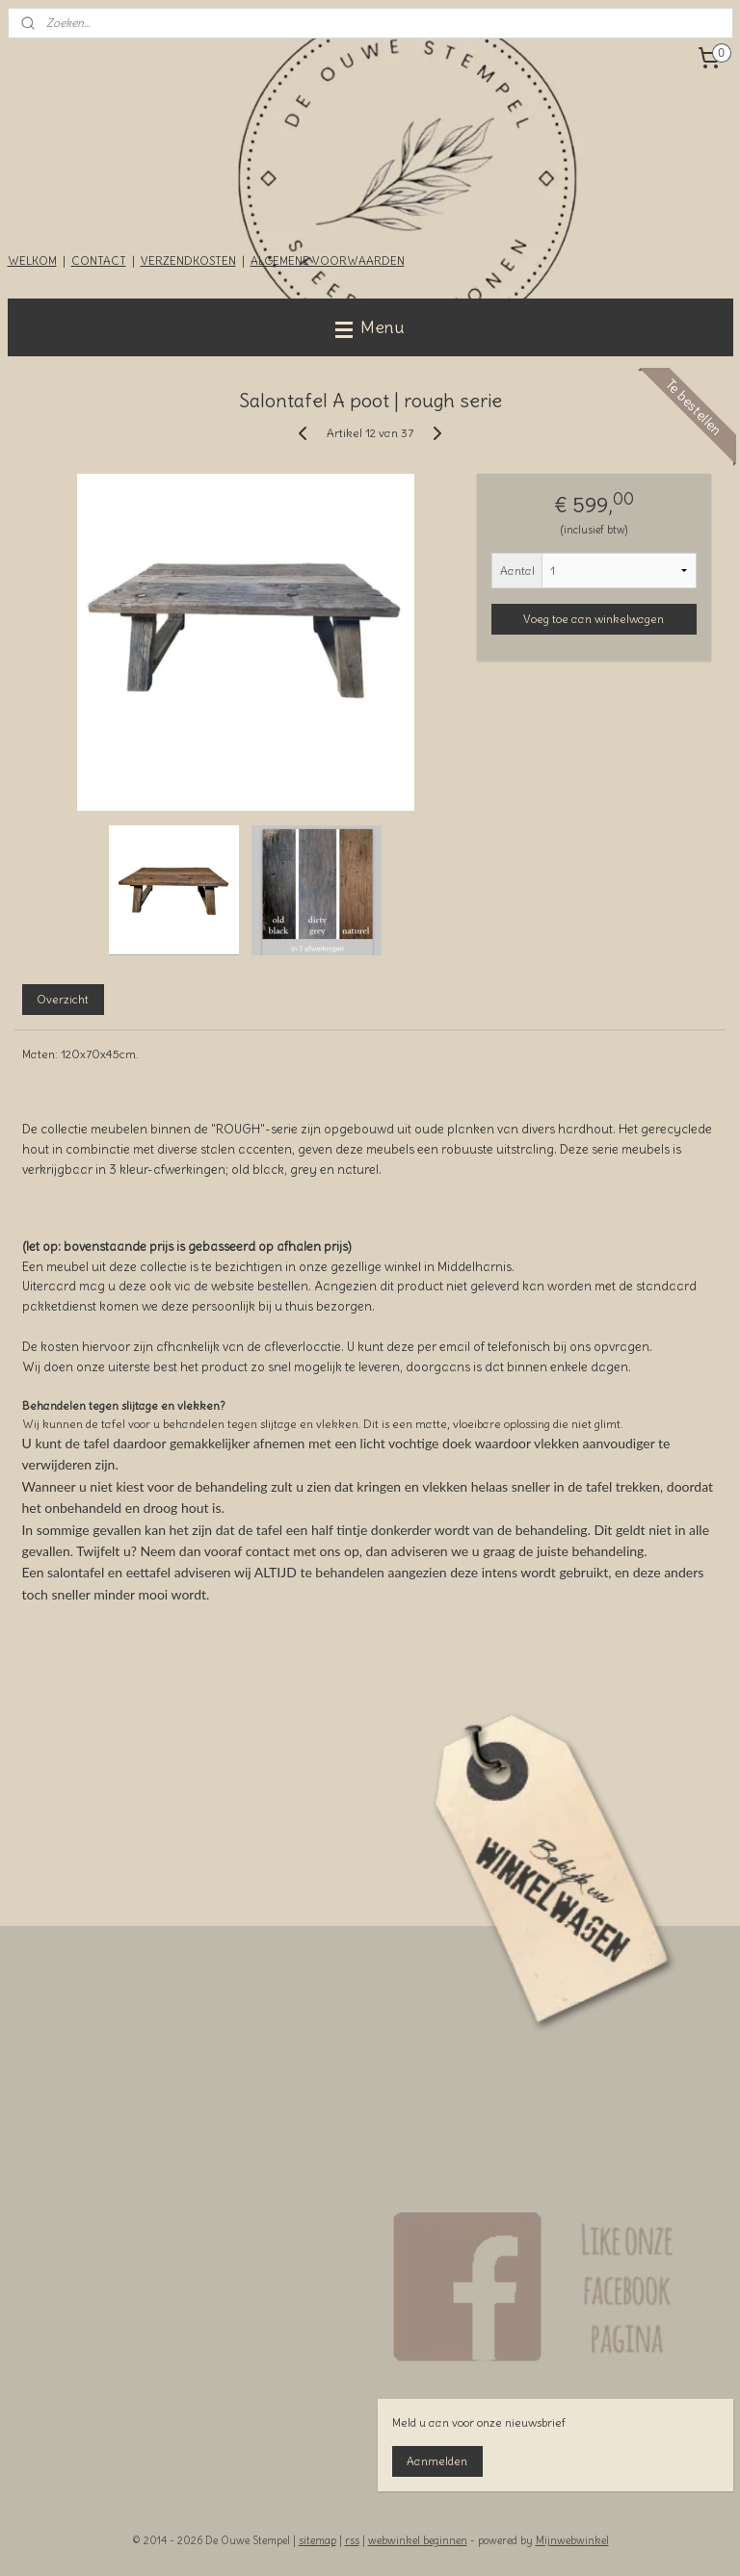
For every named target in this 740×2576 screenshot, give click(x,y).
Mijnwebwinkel (572, 2540)
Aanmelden (437, 2461)
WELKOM (32, 260)
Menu (370, 327)
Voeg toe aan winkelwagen (593, 618)
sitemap (317, 2540)
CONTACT (98, 260)
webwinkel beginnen (417, 2540)
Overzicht (63, 998)
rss (352, 2540)
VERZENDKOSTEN (188, 260)
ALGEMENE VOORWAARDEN (328, 260)
